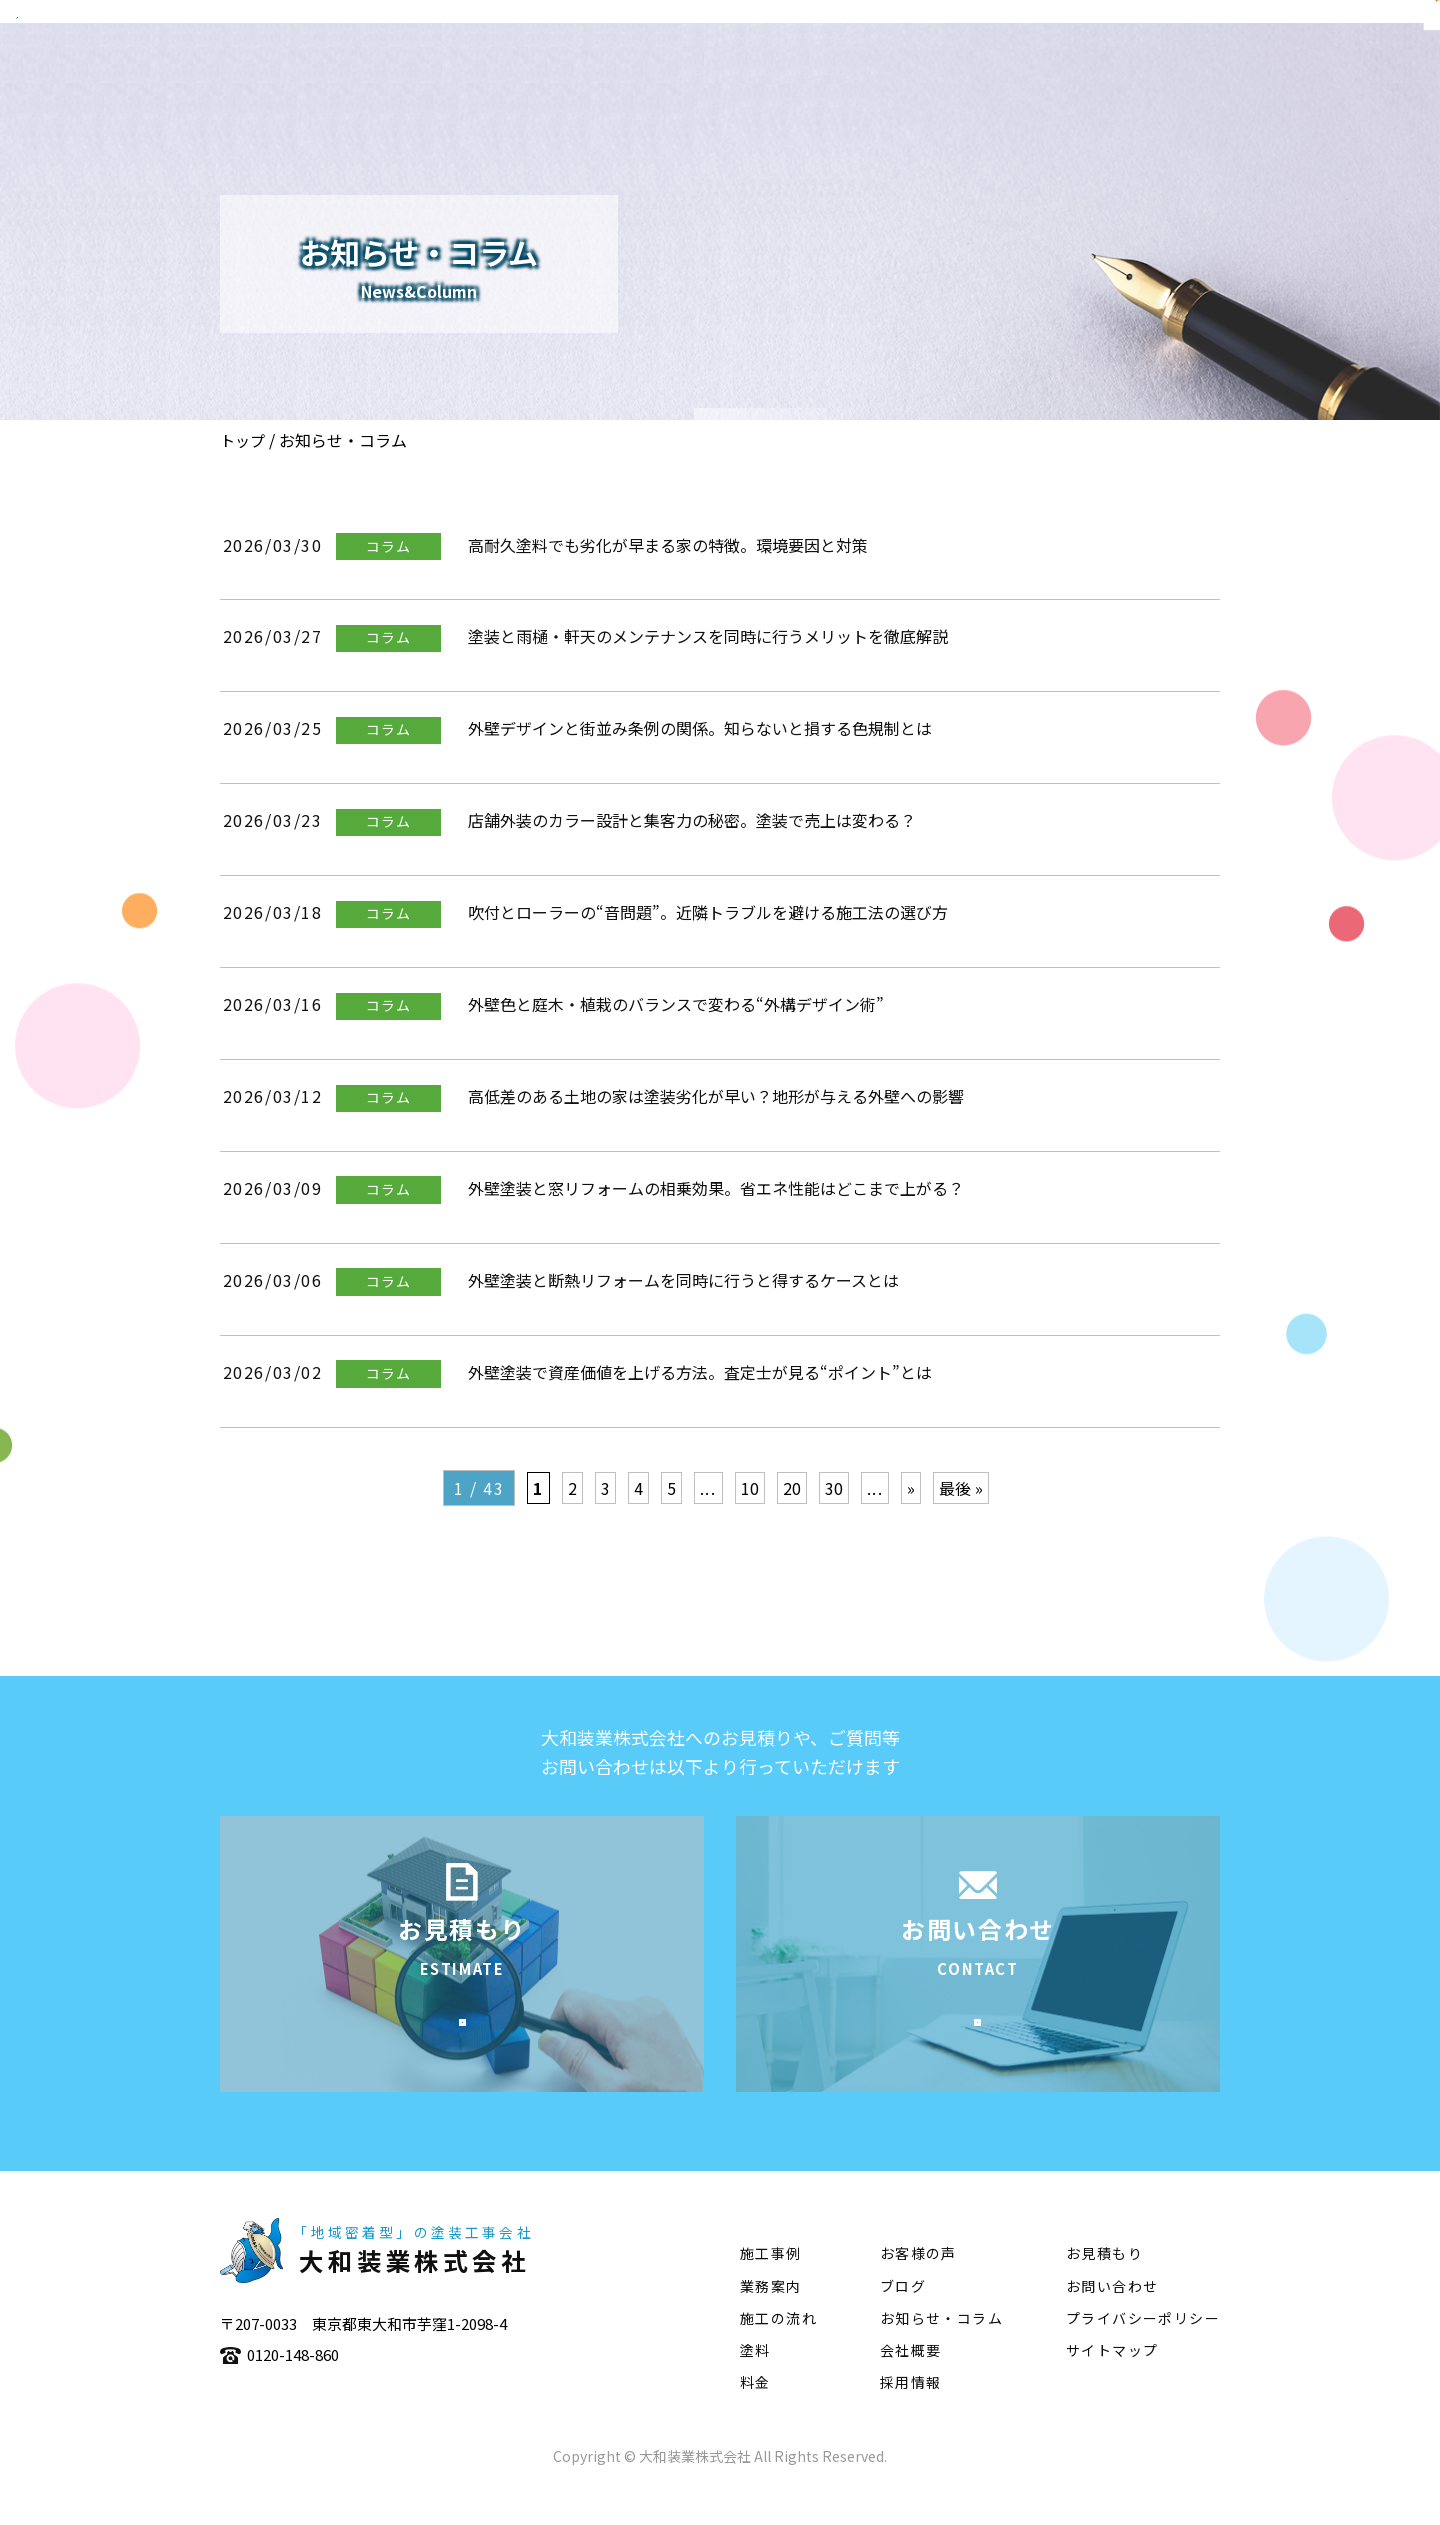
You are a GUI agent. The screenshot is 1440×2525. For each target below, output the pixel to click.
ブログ (903, 2320)
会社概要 (767, 76)
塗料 (1176, 76)
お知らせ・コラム (941, 2352)
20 (792, 1488)
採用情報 (911, 2417)
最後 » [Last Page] (961, 1488)
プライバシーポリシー (1143, 2352)
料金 (755, 2417)
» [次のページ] (911, 1488)
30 (834, 1488)
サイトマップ (1112, 2385)
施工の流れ (1082, 76)
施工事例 (971, 76)
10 (750, 1488)
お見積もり (1104, 2288)
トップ (242, 440)
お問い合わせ (1112, 2320)
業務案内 (869, 76)
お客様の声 (918, 2288)
